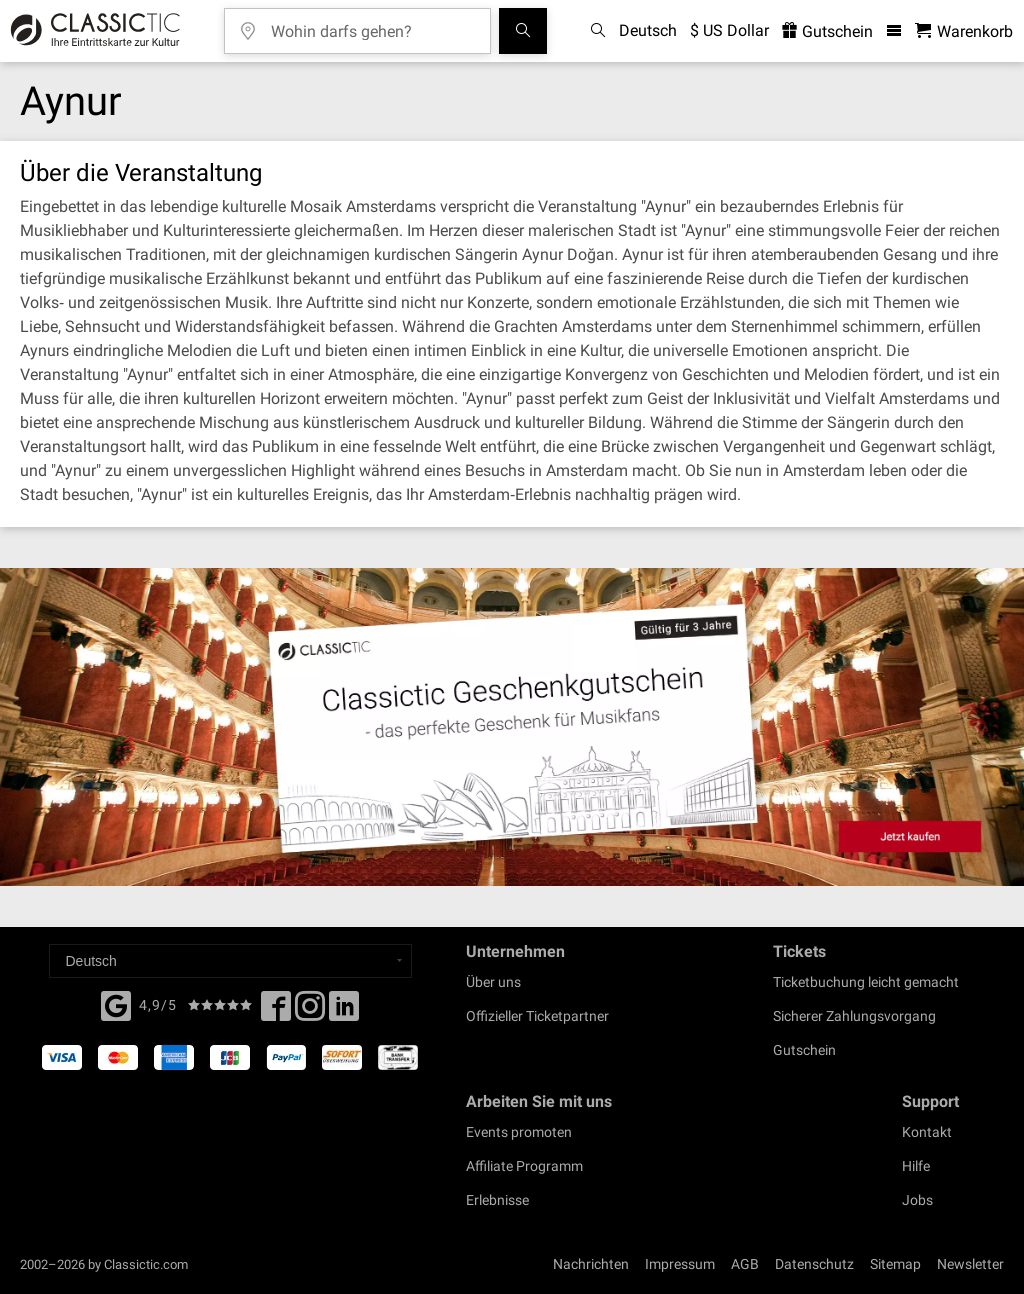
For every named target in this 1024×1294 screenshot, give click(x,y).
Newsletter (970, 1264)
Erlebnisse (497, 1200)
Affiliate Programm (524, 1166)
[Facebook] (116, 1004)
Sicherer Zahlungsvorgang (854, 1016)
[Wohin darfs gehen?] (372, 24)
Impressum (680, 1264)
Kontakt (927, 1132)
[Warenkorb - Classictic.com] (964, 31)
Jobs (917, 1200)
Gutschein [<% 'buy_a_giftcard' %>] (827, 31)
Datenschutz (814, 1264)
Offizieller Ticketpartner (537, 1016)
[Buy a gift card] (512, 727)
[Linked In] (344, 1012)
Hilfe (916, 1166)
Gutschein (804, 1050)
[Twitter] (310, 1012)
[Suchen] (523, 31)
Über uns (493, 982)
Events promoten (519, 1132)
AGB (745, 1264)
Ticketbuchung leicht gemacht (866, 982)
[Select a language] (230, 961)
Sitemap (895, 1264)
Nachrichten (591, 1264)
